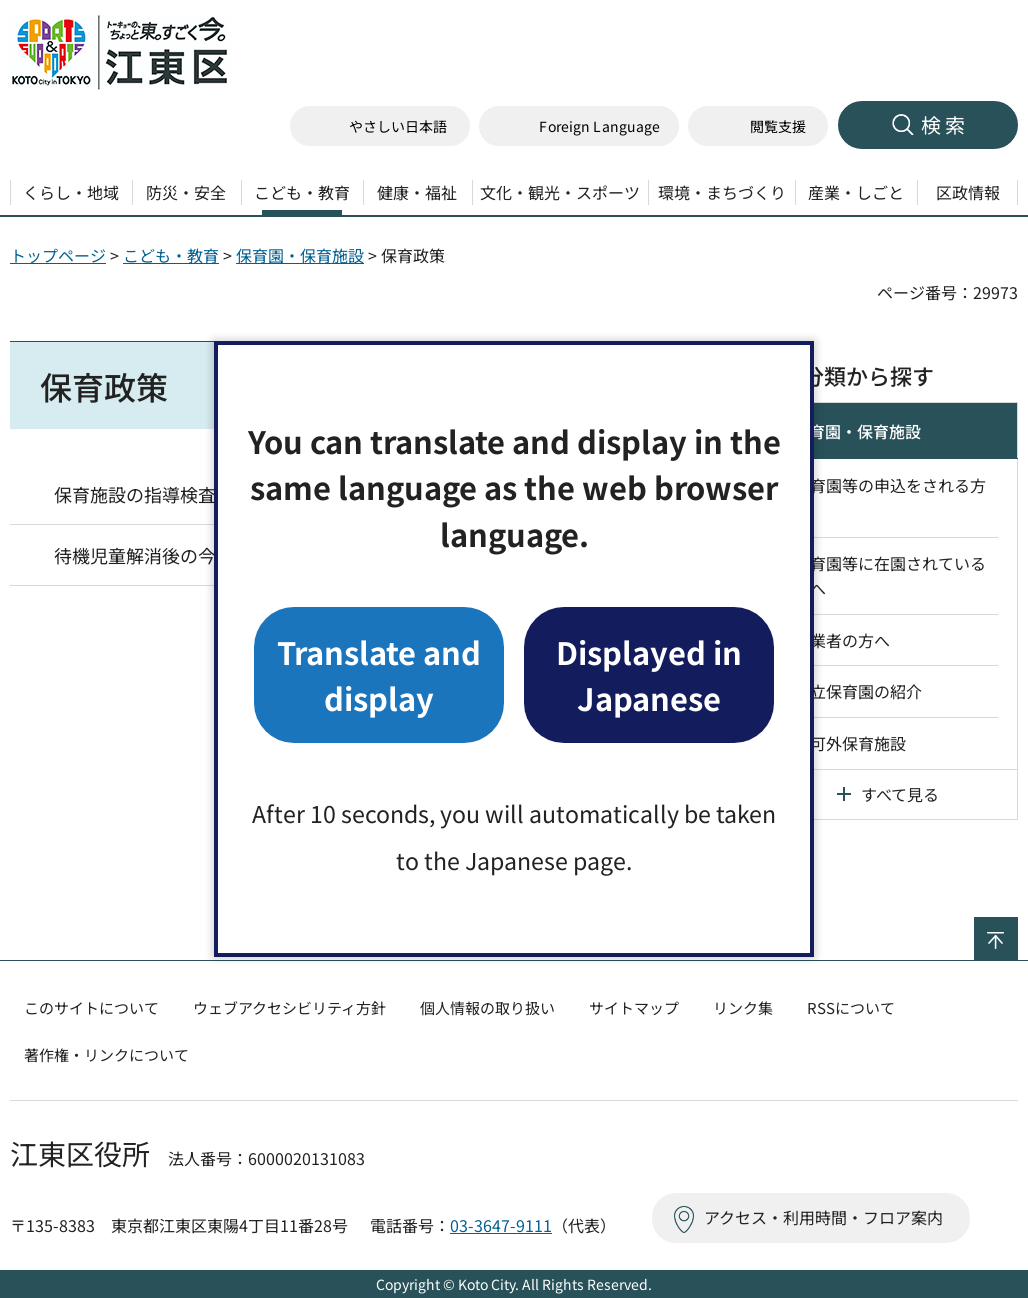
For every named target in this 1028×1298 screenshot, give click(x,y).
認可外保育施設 (850, 743)
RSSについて (851, 1007)
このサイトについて (91, 1007)
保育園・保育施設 (300, 255)
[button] (579, 126)
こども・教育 (171, 255)
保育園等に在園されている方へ (890, 576)
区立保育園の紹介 (858, 691)
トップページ (58, 255)
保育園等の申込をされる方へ (890, 498)
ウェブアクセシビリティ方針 (289, 1007)
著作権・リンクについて (106, 1054)
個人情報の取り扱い (487, 1007)
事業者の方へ (842, 640)
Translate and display (379, 674)
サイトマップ (634, 1007)
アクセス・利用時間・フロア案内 (823, 1217)
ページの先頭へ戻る (1017, 930)
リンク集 (743, 1007)
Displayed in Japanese (649, 674)
